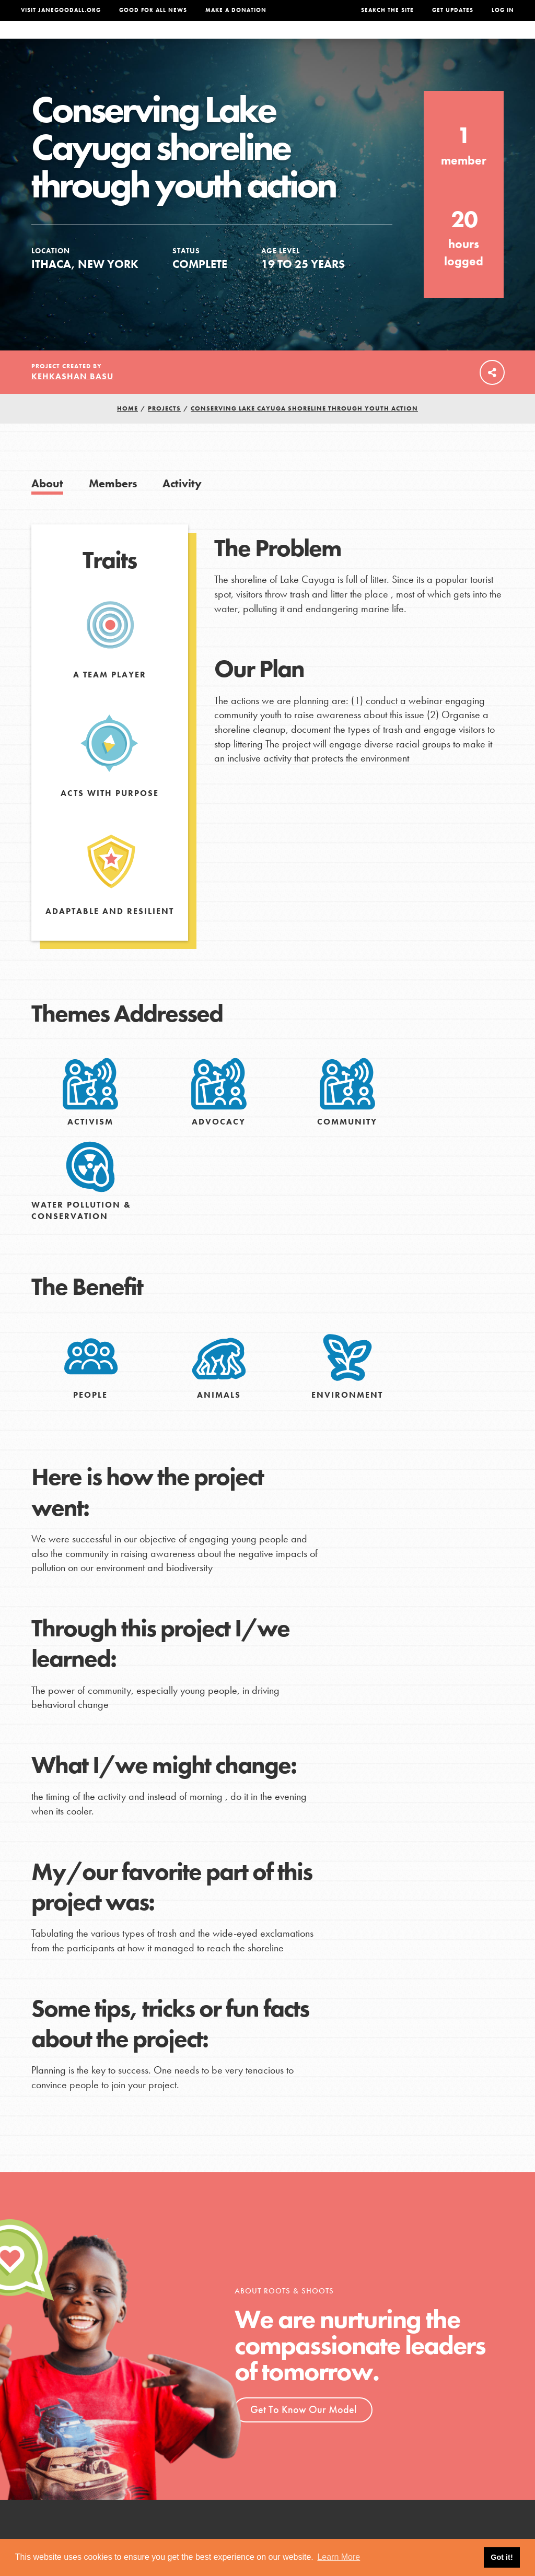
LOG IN (503, 10)
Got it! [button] (502, 2557)
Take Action (482, 40)
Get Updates (452, 10)
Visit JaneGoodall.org (61, 10)
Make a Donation (235, 10)
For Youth (197, 40)
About (152, 40)
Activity (182, 504)
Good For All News (153, 10)
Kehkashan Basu (72, 397)
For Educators (262, 40)
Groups (425, 40)
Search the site (387, 10)
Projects (380, 40)
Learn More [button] (338, 2556)
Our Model (328, 40)
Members (113, 504)
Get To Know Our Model (303, 2430)
